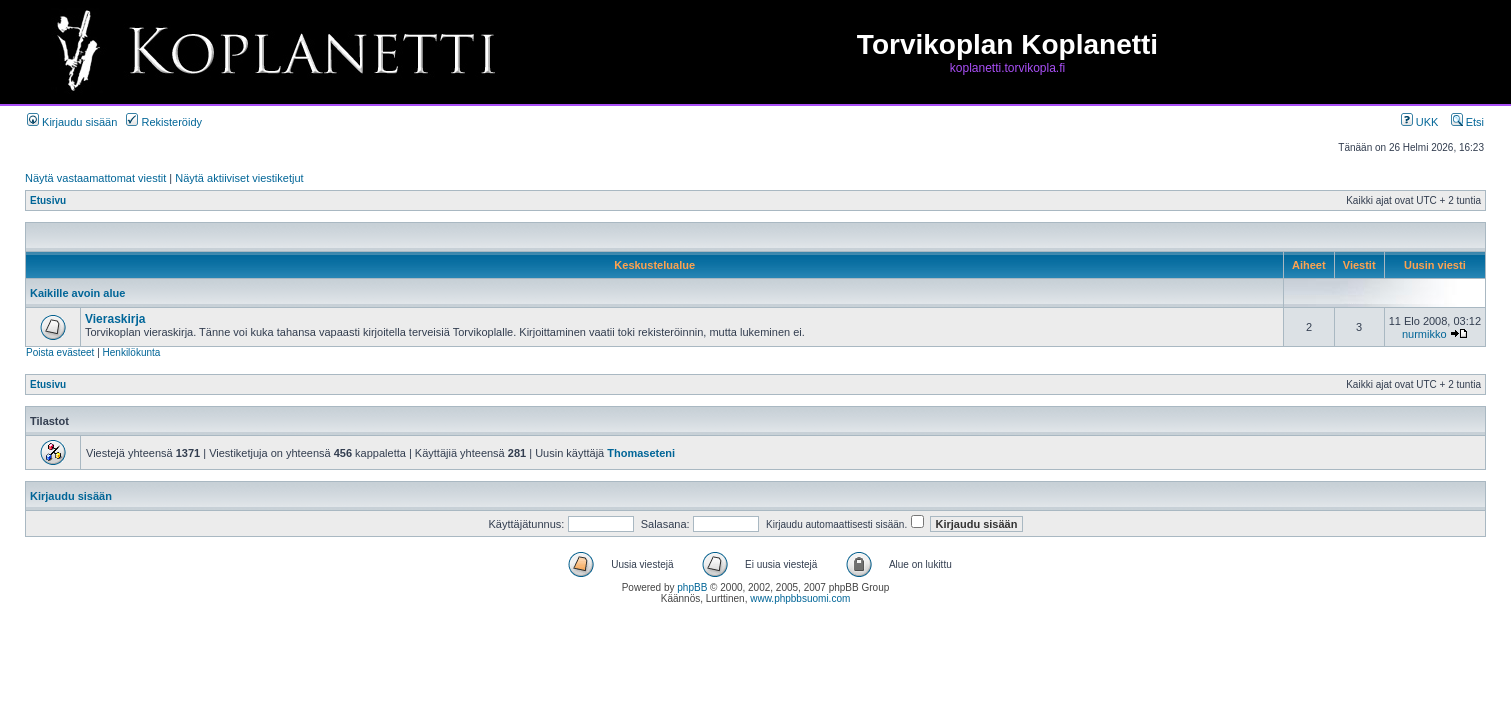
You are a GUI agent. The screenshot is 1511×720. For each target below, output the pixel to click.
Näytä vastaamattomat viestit (95, 178)
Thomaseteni (641, 453)
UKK (1420, 122)
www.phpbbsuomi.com (800, 598)
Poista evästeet (60, 352)
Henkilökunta (132, 352)
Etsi (1467, 122)
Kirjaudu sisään (72, 122)
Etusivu (48, 200)
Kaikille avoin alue (77, 293)
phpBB (692, 587)
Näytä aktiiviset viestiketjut (239, 178)
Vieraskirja (115, 319)
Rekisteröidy (164, 122)
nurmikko (1424, 334)
